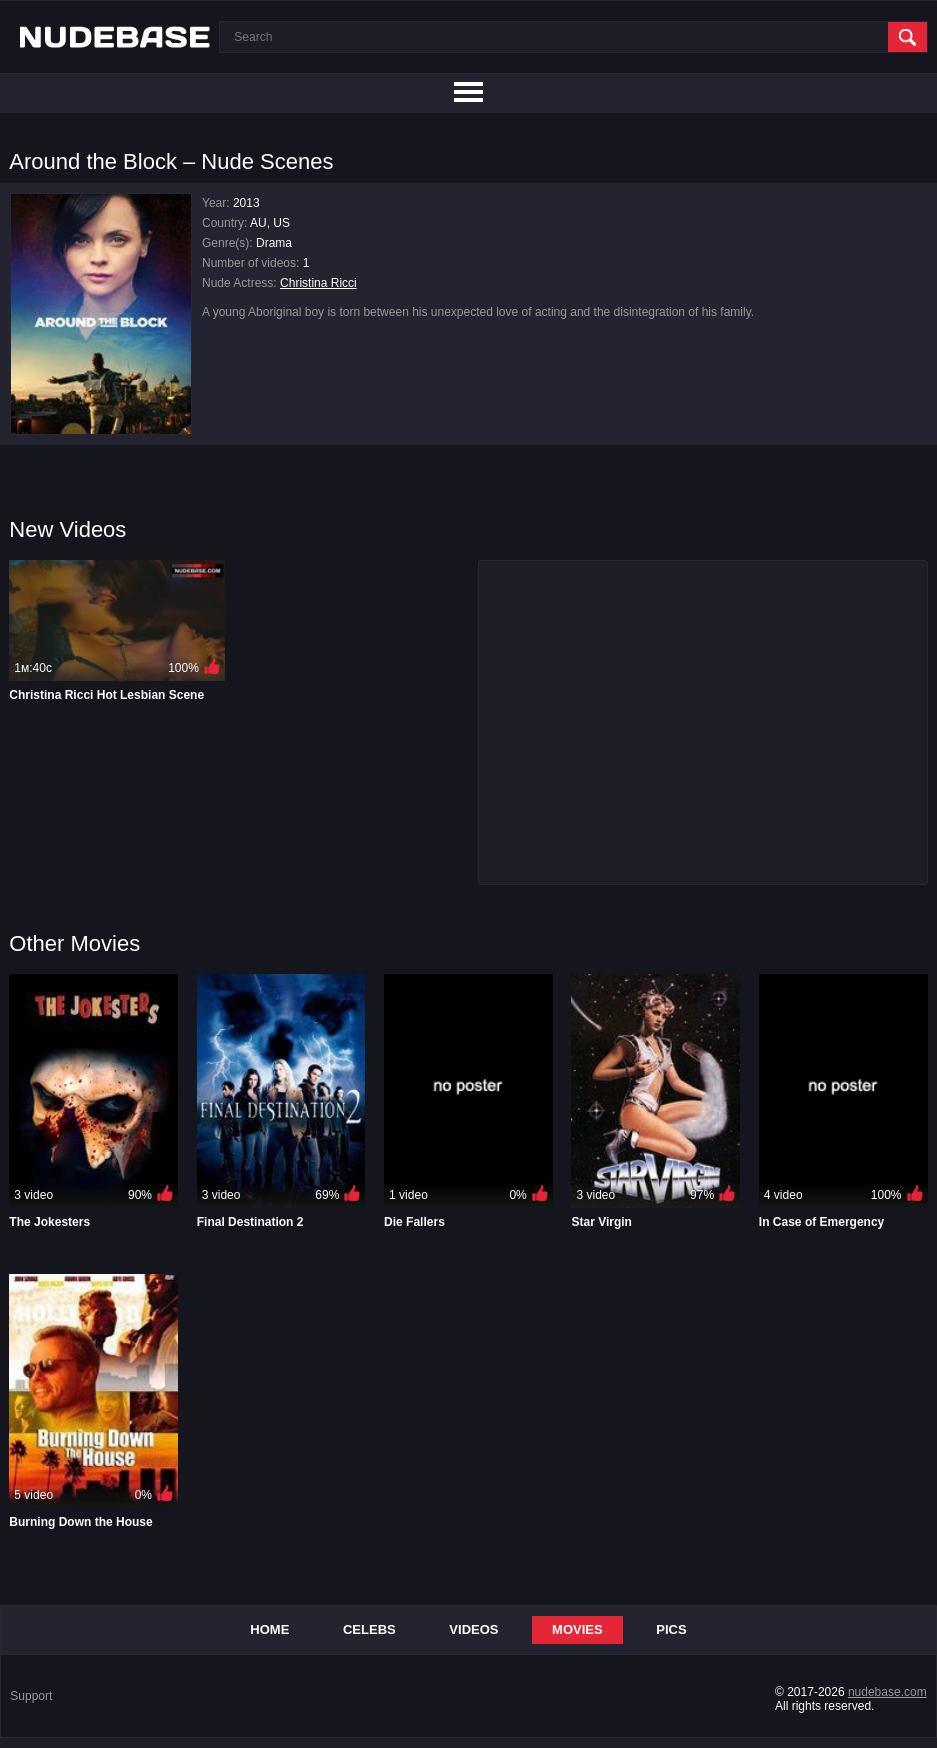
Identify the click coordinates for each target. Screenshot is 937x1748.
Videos (473, 1629)
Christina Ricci (318, 283)
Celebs (369, 1629)
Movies (577, 1629)
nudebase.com (887, 1692)
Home (269, 1629)
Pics (671, 1629)
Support (31, 1696)
